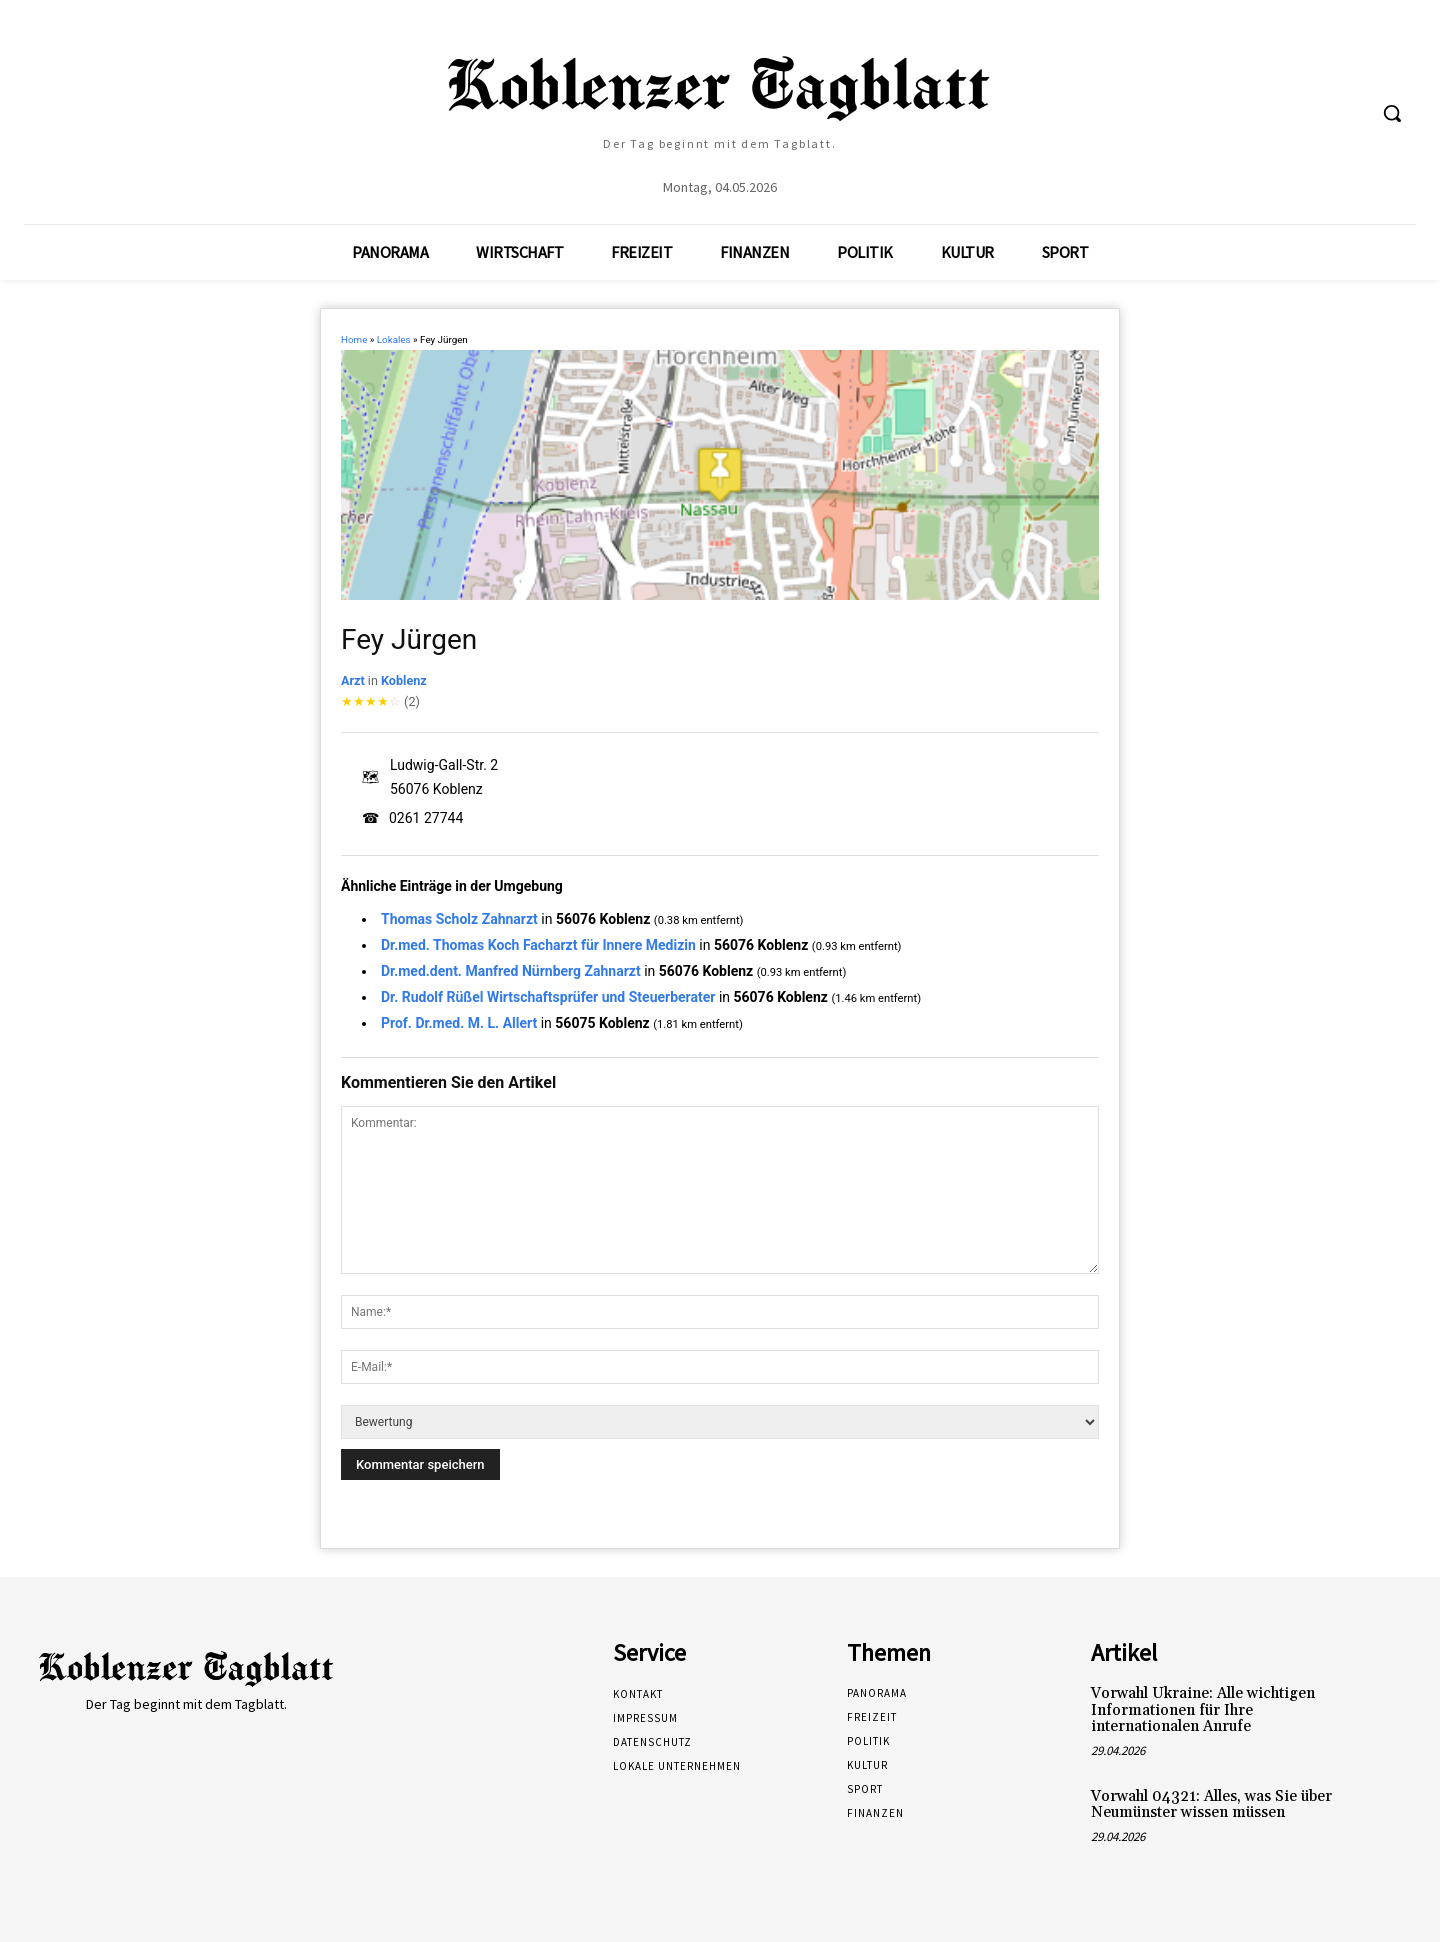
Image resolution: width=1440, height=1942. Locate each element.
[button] (1392, 113)
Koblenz (404, 680)
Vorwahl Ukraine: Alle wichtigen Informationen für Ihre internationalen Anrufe (1203, 1710)
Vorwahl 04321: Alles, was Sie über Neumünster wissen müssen (1211, 1805)
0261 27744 (426, 818)
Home (354, 339)
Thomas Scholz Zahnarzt (459, 919)
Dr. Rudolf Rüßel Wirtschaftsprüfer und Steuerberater (548, 997)
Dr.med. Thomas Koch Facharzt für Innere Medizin (538, 945)
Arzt (353, 680)
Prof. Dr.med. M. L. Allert (459, 1023)
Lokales (394, 339)
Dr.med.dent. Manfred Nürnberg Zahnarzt (511, 971)
